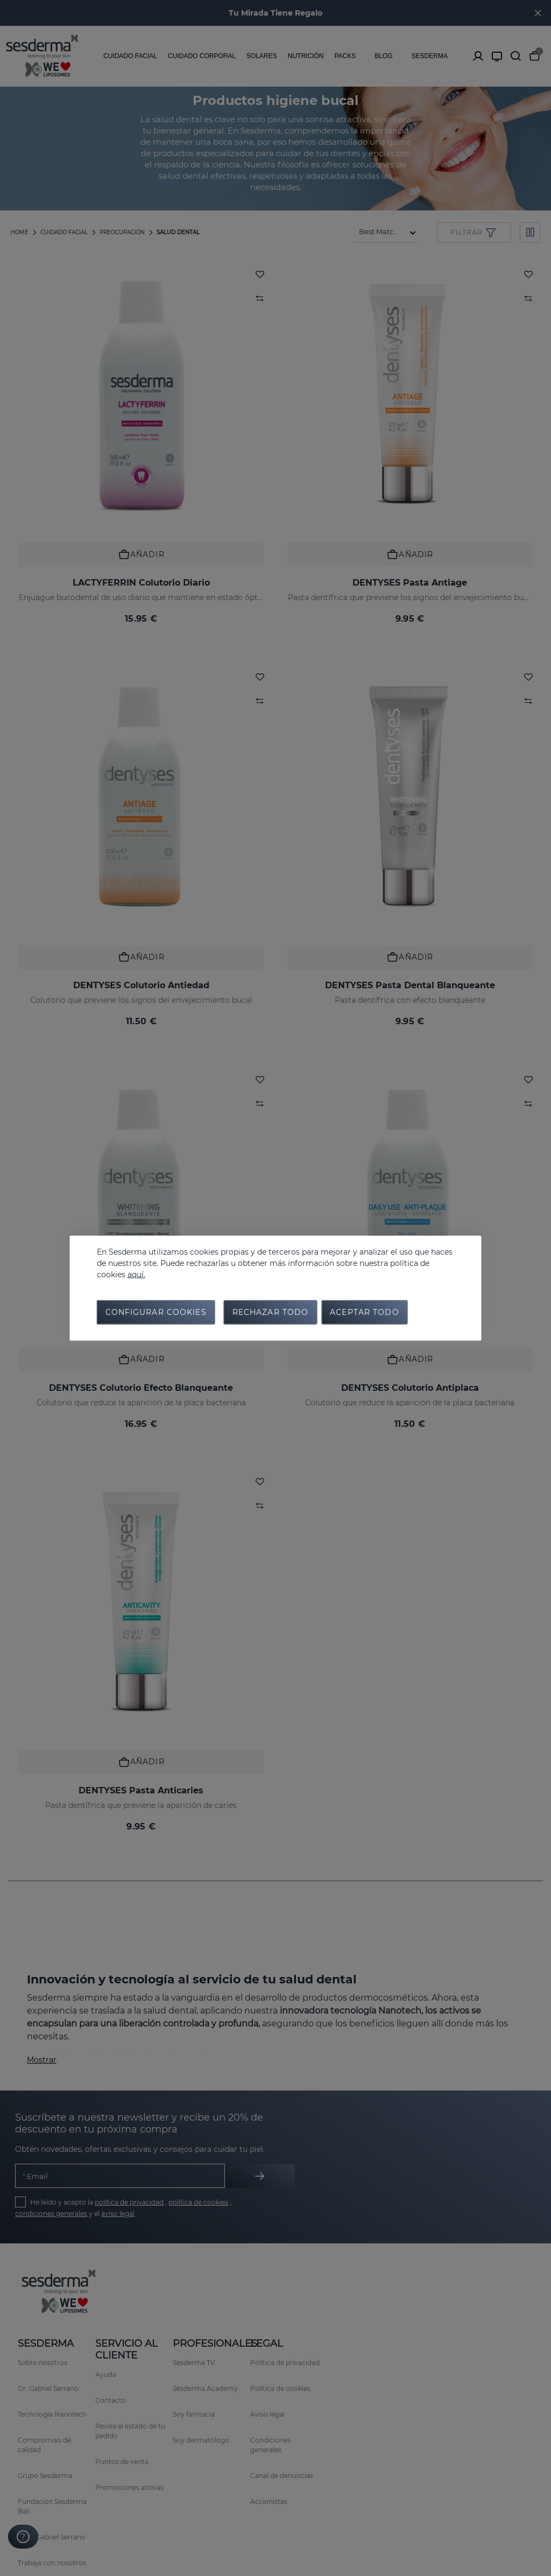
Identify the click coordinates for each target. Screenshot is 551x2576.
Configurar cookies (156, 1313)
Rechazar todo (270, 1313)
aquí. (136, 1272)
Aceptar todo (364, 1313)
